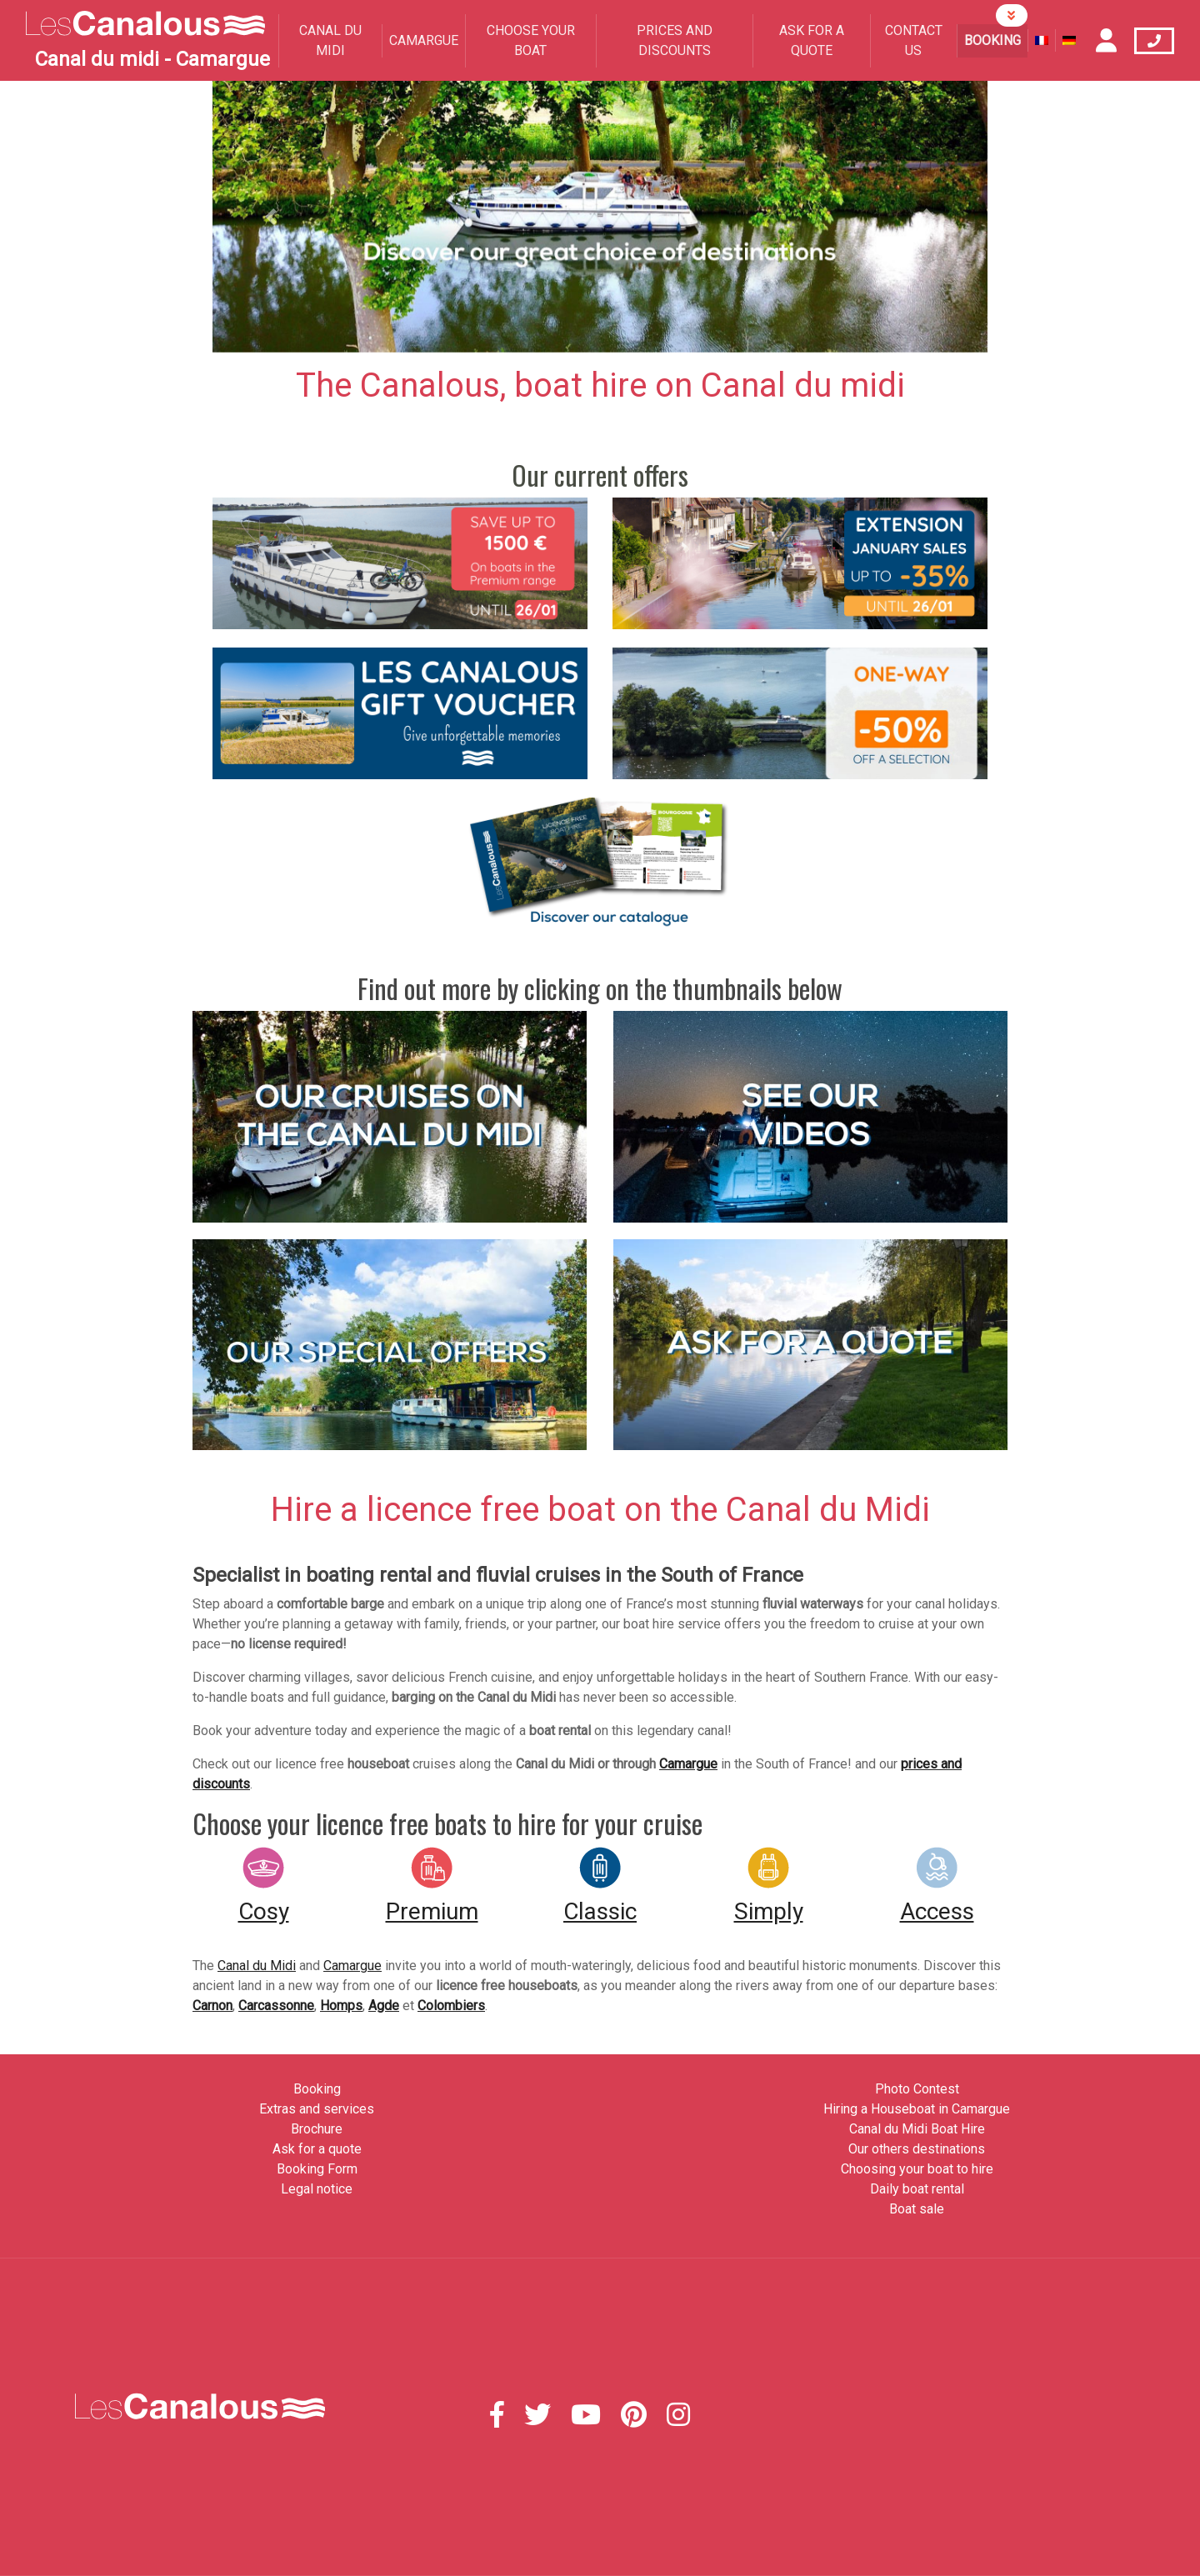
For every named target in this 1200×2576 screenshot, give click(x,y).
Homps (341, 2005)
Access (937, 1911)
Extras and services (316, 2109)
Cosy (263, 1911)
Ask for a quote (811, 40)
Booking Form (317, 2169)
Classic (600, 1911)
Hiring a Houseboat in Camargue (916, 2109)
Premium (432, 1911)
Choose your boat (531, 40)
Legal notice (316, 2189)
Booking (992, 40)
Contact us (913, 40)
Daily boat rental (917, 2189)
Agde (383, 2005)
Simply (768, 1911)
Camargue (423, 40)
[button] (270, 217)
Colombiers (451, 2005)
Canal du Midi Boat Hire (917, 2129)
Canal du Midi (330, 40)
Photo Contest (917, 2089)
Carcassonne (276, 2005)
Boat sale (916, 2209)
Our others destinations (916, 2149)
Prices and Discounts (674, 40)
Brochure (316, 2129)
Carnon (212, 2005)
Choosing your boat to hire (917, 2169)
